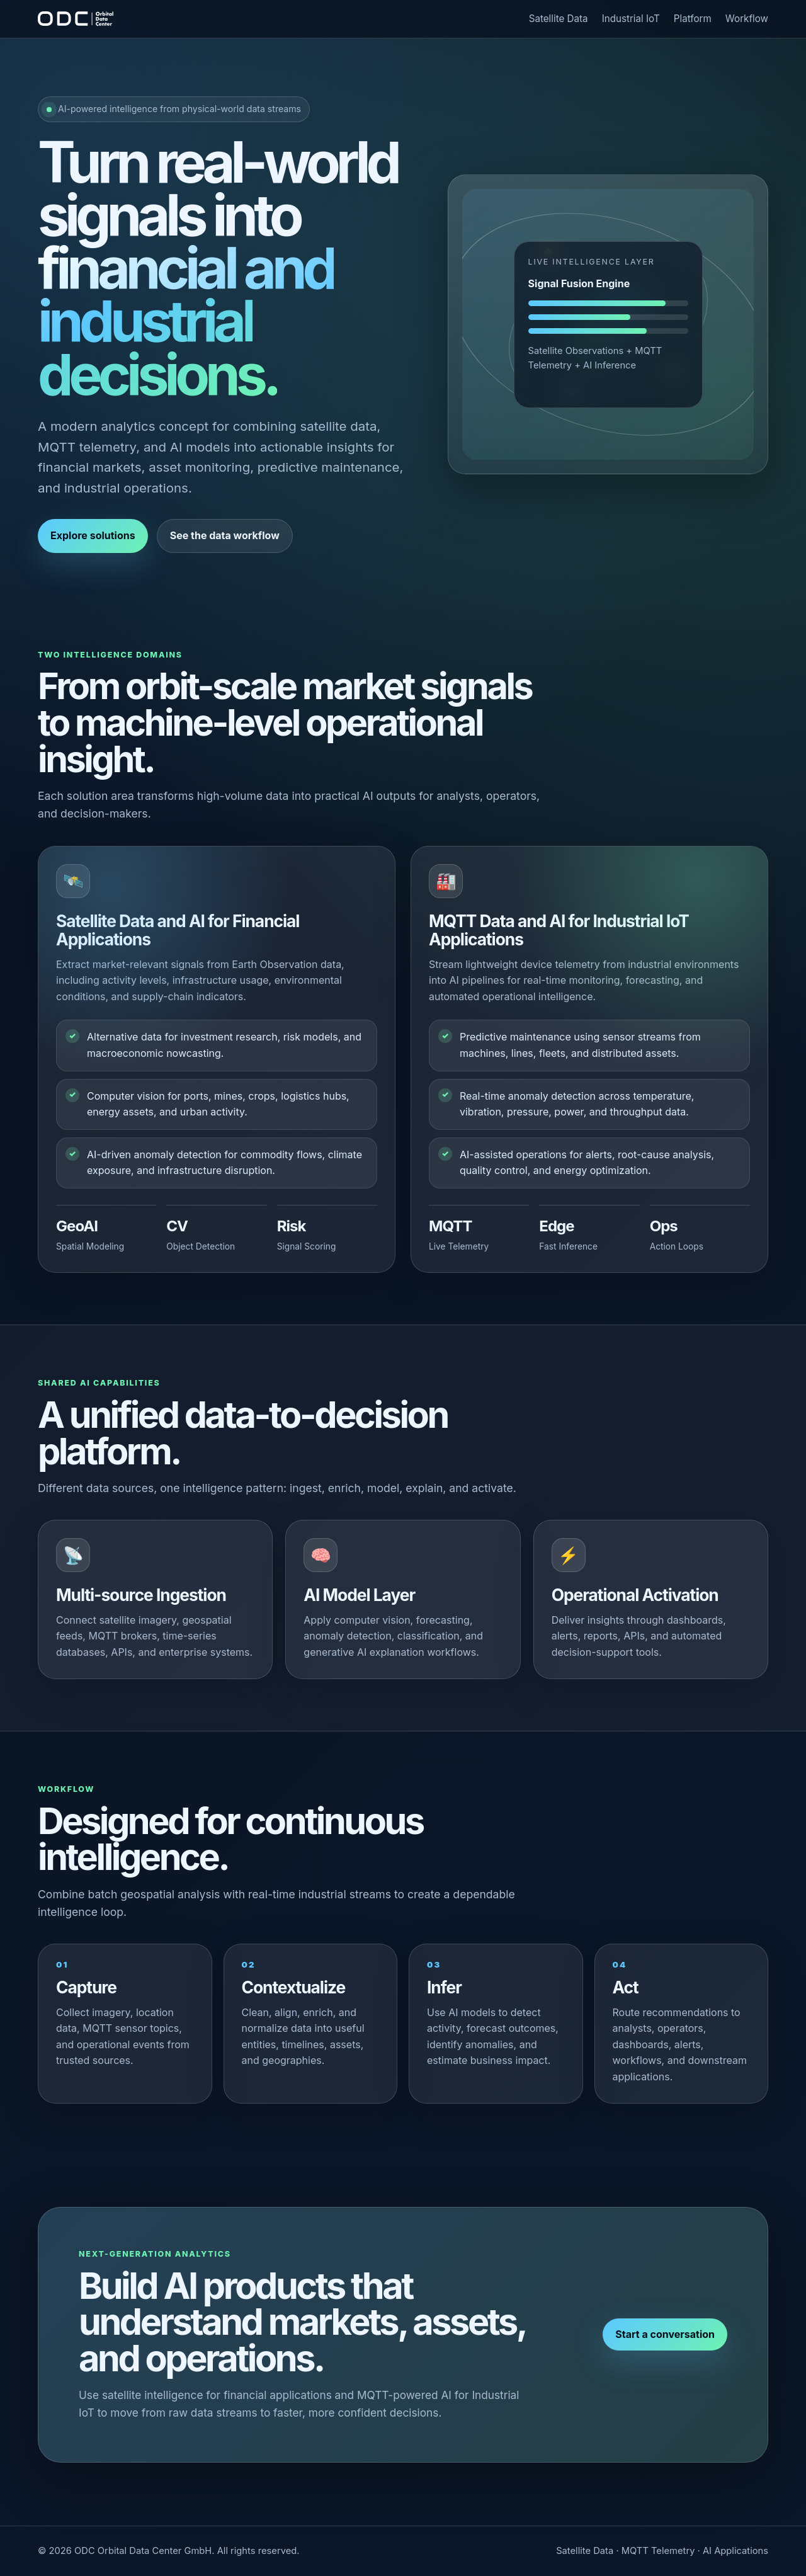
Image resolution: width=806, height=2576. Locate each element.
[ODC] (75, 18)
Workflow (746, 19)
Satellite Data (558, 19)
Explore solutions (92, 535)
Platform (693, 19)
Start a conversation (665, 2334)
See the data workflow (225, 535)
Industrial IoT (631, 19)
